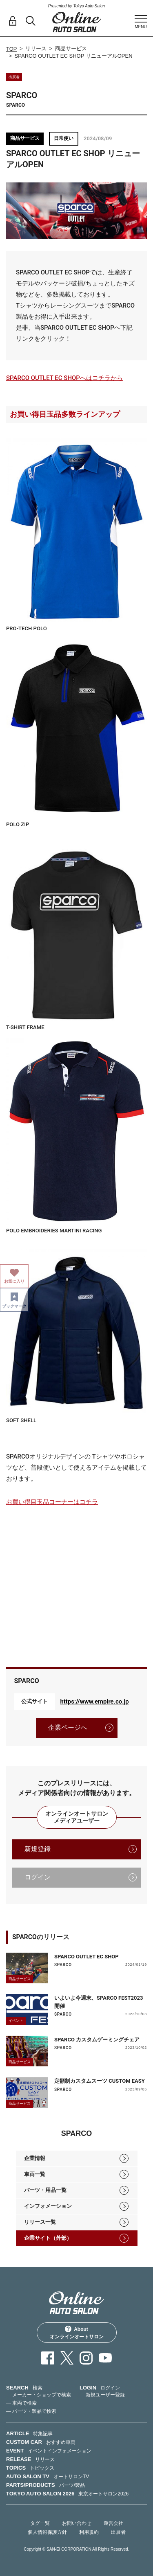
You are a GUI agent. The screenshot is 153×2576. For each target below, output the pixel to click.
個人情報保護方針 (47, 2532)
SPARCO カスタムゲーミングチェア (97, 2040)
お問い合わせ (76, 2523)
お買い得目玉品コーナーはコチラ (52, 1502)
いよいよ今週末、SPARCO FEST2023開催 (98, 2002)
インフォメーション (48, 2206)
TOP (11, 49)
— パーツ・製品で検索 (31, 2411)
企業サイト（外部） (48, 2238)
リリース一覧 (40, 2222)
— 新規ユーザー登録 (102, 2394)
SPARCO (63, 1964)
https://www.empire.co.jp (94, 1701)
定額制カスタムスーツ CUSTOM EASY (99, 2081)
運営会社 (113, 2523)
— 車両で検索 (21, 2403)
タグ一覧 (40, 2523)
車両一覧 (34, 2174)
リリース (36, 48)
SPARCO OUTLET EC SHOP (86, 1956)
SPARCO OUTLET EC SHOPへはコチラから (64, 378)
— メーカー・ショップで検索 (38, 2394)
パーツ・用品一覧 (45, 2190)
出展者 (118, 2532)
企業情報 (34, 2158)
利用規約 (89, 2532)
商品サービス (71, 48)
